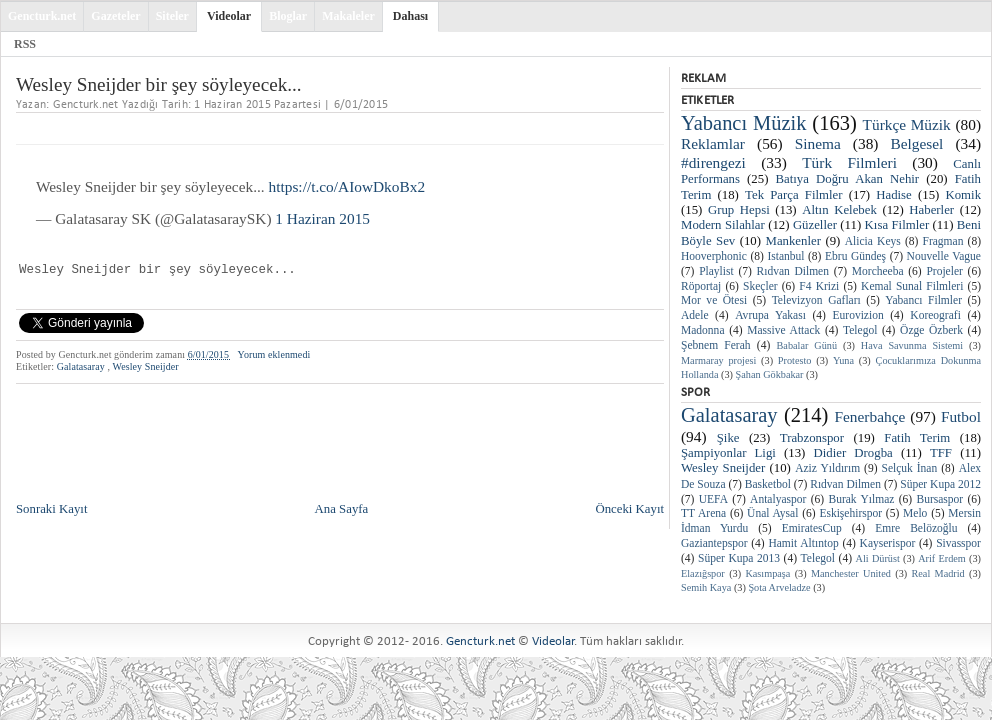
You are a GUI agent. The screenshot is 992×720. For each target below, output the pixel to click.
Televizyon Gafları (816, 300)
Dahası (410, 16)
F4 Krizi (819, 286)
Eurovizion (858, 315)
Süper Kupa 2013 (739, 558)
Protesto (795, 360)
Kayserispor (888, 543)
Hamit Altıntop (803, 543)
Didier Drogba (853, 453)
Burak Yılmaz (861, 499)
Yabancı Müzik (743, 123)
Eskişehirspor (850, 513)
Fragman (943, 241)
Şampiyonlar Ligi (728, 453)
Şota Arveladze (779, 587)
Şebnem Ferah (716, 345)
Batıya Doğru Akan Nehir (848, 179)
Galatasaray (82, 366)
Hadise (894, 195)
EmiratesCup (812, 528)
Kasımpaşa (767, 573)
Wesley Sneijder (145, 366)
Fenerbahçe (869, 416)
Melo (915, 513)
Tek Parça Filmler (793, 195)
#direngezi (713, 162)
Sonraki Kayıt (51, 509)
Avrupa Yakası (770, 315)
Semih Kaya (706, 587)
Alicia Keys (873, 241)
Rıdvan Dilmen (793, 271)
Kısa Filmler (897, 225)
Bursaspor (940, 499)
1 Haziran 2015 (322, 218)
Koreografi (935, 315)
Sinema (818, 143)
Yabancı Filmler (923, 300)
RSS (25, 44)
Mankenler (793, 241)
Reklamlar (713, 143)
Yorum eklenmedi (274, 354)
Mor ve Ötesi (714, 300)
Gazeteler (115, 16)
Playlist (716, 271)
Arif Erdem (942, 558)
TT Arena (703, 513)
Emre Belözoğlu (916, 528)
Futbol (961, 416)
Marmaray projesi (718, 360)
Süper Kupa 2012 (940, 484)
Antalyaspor (778, 499)
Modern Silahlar (723, 225)
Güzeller (815, 225)
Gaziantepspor (714, 543)
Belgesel (917, 143)
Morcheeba (878, 271)
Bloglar (288, 16)
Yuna (843, 360)
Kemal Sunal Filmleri (912, 286)
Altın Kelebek (839, 210)
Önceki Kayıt (629, 509)
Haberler (931, 210)
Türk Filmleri (849, 162)
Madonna (703, 330)
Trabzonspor (812, 438)
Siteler (172, 16)
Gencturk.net (42, 16)
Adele (695, 315)
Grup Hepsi (739, 210)
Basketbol (768, 484)
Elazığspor (703, 573)
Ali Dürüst (878, 558)
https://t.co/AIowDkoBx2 (347, 186)
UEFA (713, 499)
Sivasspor (958, 543)
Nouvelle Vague (944, 256)
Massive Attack (783, 330)
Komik (963, 195)
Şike (728, 438)
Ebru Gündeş (855, 256)
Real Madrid (938, 573)
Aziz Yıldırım (827, 468)
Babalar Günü (807, 345)
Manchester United (851, 573)
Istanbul (785, 256)
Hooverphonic (714, 256)
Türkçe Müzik (907, 124)
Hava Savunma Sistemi (912, 345)
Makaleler (348, 16)
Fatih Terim (917, 438)
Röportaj (701, 286)
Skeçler (760, 286)
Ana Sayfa (342, 509)
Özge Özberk (931, 330)
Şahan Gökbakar (770, 374)
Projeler (944, 271)
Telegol (860, 330)
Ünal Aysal (772, 513)
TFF (941, 453)
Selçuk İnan (909, 468)
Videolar (229, 16)
